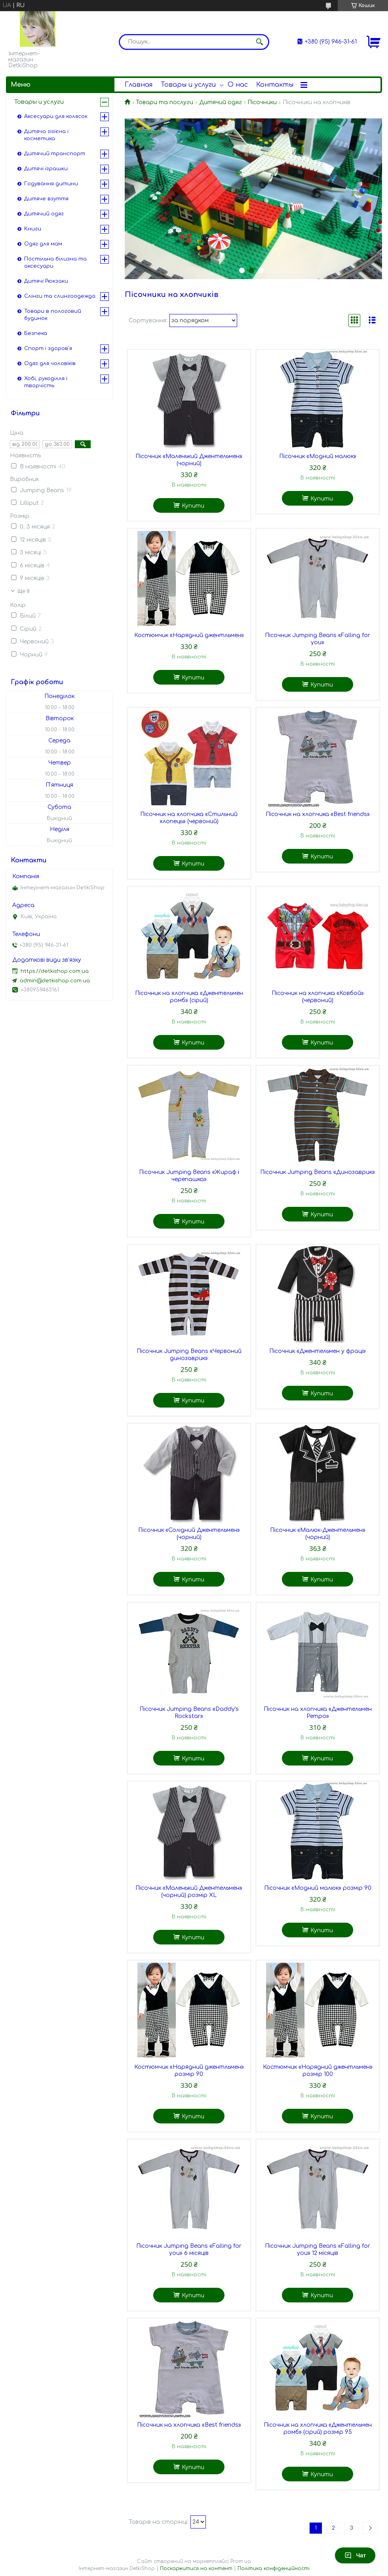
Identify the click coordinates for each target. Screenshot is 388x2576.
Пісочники (262, 102)
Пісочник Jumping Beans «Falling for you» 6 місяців (189, 2249)
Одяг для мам (43, 244)
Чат (355, 2555)
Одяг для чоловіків (50, 363)
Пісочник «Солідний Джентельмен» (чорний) (189, 1533)
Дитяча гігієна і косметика (46, 135)
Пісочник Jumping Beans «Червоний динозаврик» (189, 1354)
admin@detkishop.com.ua (55, 981)
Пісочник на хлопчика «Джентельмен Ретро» (318, 1712)
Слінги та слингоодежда (59, 296)
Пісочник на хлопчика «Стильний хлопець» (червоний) (189, 817)
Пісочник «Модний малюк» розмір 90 (317, 1888)
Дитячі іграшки (46, 168)
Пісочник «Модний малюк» (317, 456)
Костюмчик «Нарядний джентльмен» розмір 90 (189, 2070)
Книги (32, 229)
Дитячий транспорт (54, 153)
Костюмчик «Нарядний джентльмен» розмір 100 (318, 2070)
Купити (193, 506)
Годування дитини (51, 183)
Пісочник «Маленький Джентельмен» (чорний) (188, 459)
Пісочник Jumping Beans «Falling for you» (317, 638)
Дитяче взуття (46, 199)
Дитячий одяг (220, 102)
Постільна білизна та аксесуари (55, 262)
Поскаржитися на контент (196, 2568)
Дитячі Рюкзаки (46, 281)
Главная (138, 84)
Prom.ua (240, 2561)
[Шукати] (259, 42)
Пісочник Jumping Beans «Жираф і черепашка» (189, 1175)
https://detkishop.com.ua (55, 971)
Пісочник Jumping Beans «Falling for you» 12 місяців (317, 2249)
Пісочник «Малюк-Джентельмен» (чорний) (317, 1533)
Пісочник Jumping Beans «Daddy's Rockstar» (189, 1712)
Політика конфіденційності (274, 2568)
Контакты (274, 84)
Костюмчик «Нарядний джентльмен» (189, 635)
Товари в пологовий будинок (52, 314)
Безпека (35, 333)
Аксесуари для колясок (55, 116)
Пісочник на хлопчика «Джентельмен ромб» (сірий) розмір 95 (318, 2428)
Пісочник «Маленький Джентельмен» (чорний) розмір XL (188, 1891)
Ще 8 (23, 591)
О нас (238, 84)
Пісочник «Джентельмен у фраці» (317, 1351)
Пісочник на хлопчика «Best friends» (318, 814)
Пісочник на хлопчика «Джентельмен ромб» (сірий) (189, 996)
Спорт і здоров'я (48, 348)
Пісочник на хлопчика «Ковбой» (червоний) (318, 996)
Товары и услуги (188, 84)
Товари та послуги (164, 102)
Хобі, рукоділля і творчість (45, 382)
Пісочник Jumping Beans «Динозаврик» (317, 1172)
